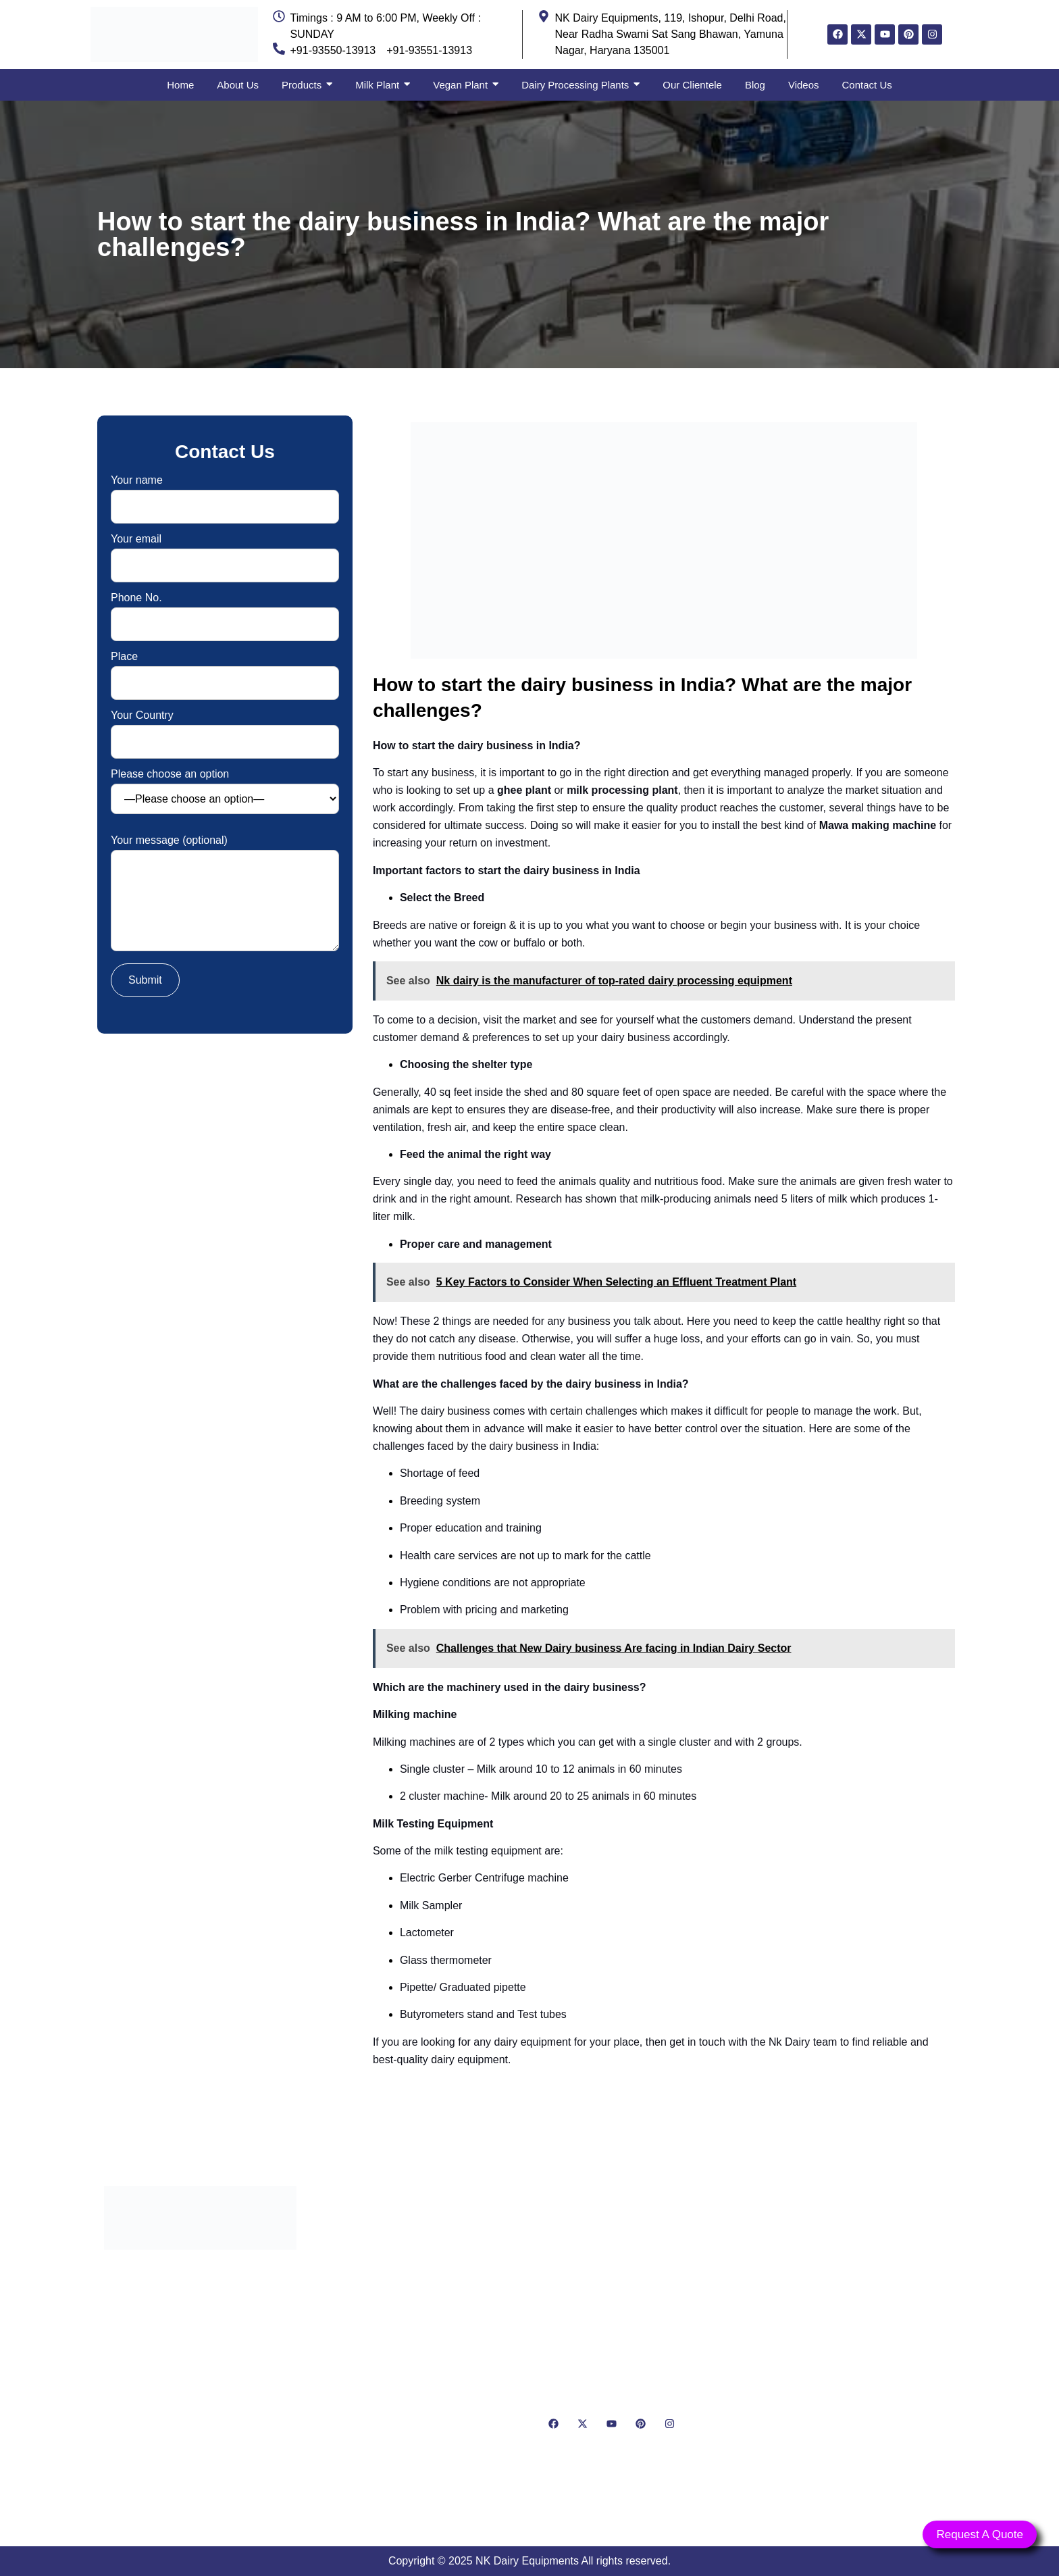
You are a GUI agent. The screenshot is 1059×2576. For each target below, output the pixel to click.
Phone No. (225, 611)
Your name (225, 493)
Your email (225, 552)
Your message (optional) (225, 894)
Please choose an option (225, 791)
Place (225, 669)
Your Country (225, 728)
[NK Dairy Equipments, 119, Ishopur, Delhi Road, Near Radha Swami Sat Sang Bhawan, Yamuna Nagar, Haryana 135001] (859, 2346)
